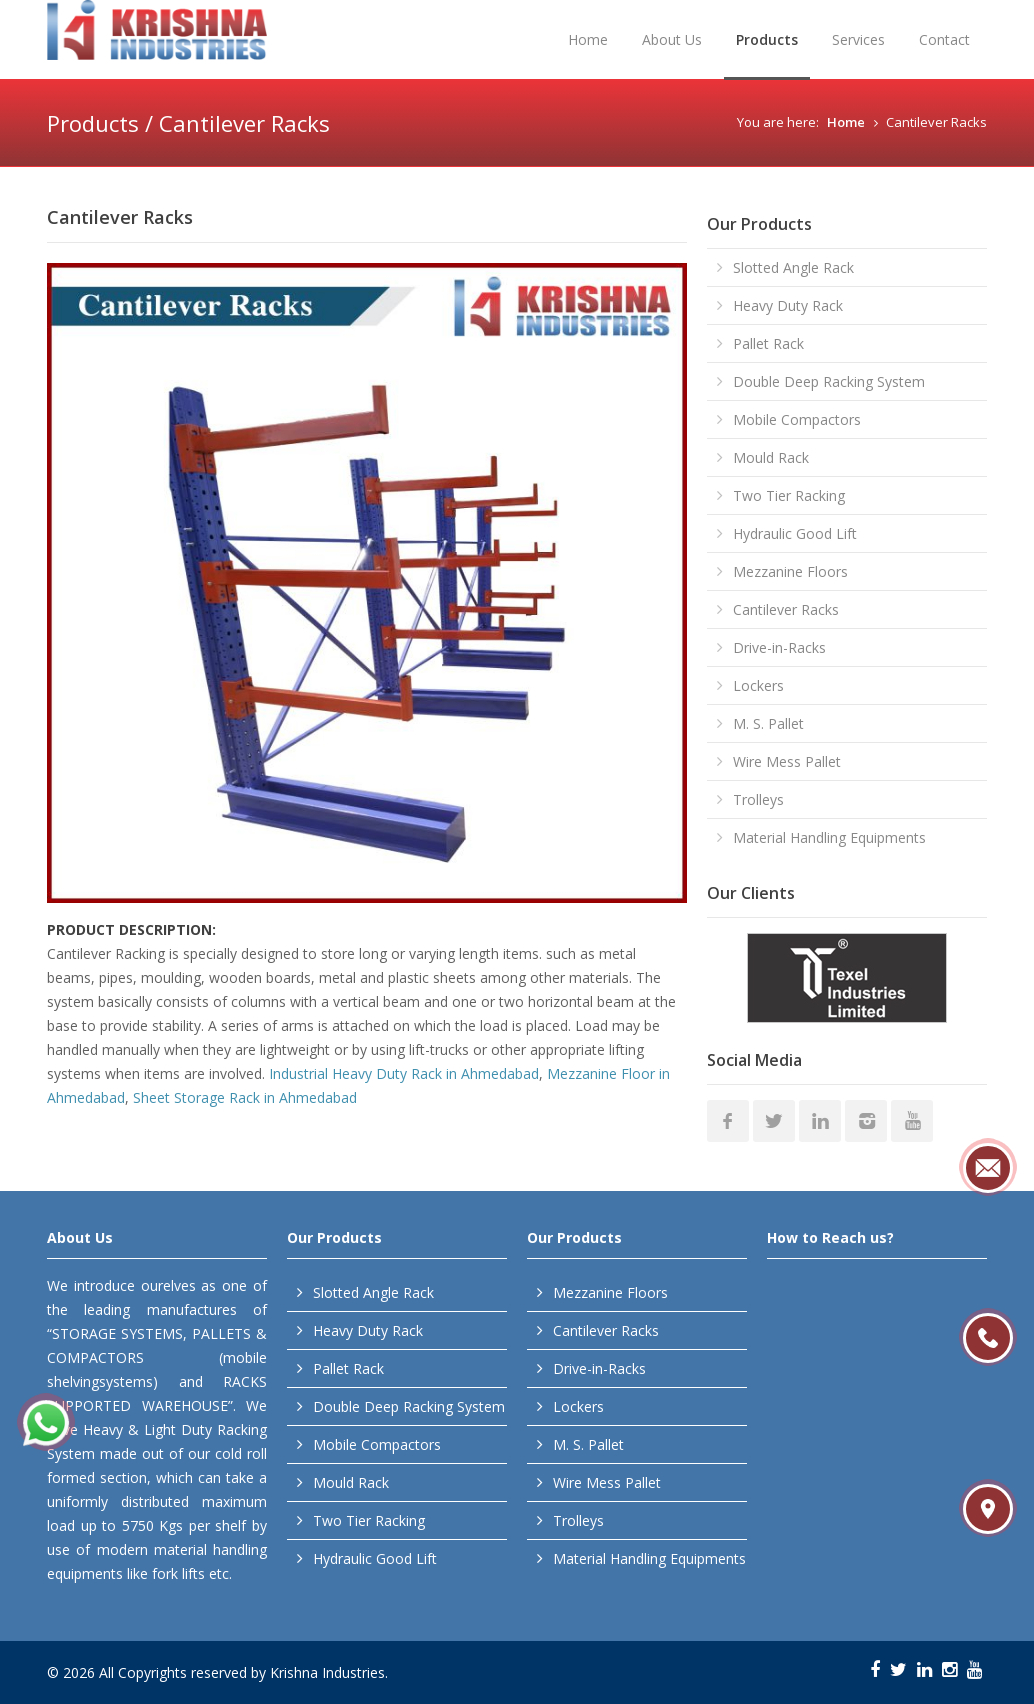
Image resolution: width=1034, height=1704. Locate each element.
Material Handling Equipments (829, 837)
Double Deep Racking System (829, 381)
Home (588, 39)
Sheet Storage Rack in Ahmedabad (245, 1097)
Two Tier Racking (789, 495)
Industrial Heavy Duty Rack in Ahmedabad (404, 1073)
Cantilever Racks (786, 609)
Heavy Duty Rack (788, 305)
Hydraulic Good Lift (795, 533)
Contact (944, 39)
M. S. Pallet (768, 723)
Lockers (758, 685)
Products (767, 39)
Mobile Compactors (797, 419)
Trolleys (758, 799)
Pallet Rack (768, 343)
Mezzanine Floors (790, 571)
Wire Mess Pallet (787, 761)
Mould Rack (771, 457)
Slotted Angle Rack (793, 267)
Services (858, 39)
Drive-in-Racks (779, 647)
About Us (672, 39)
